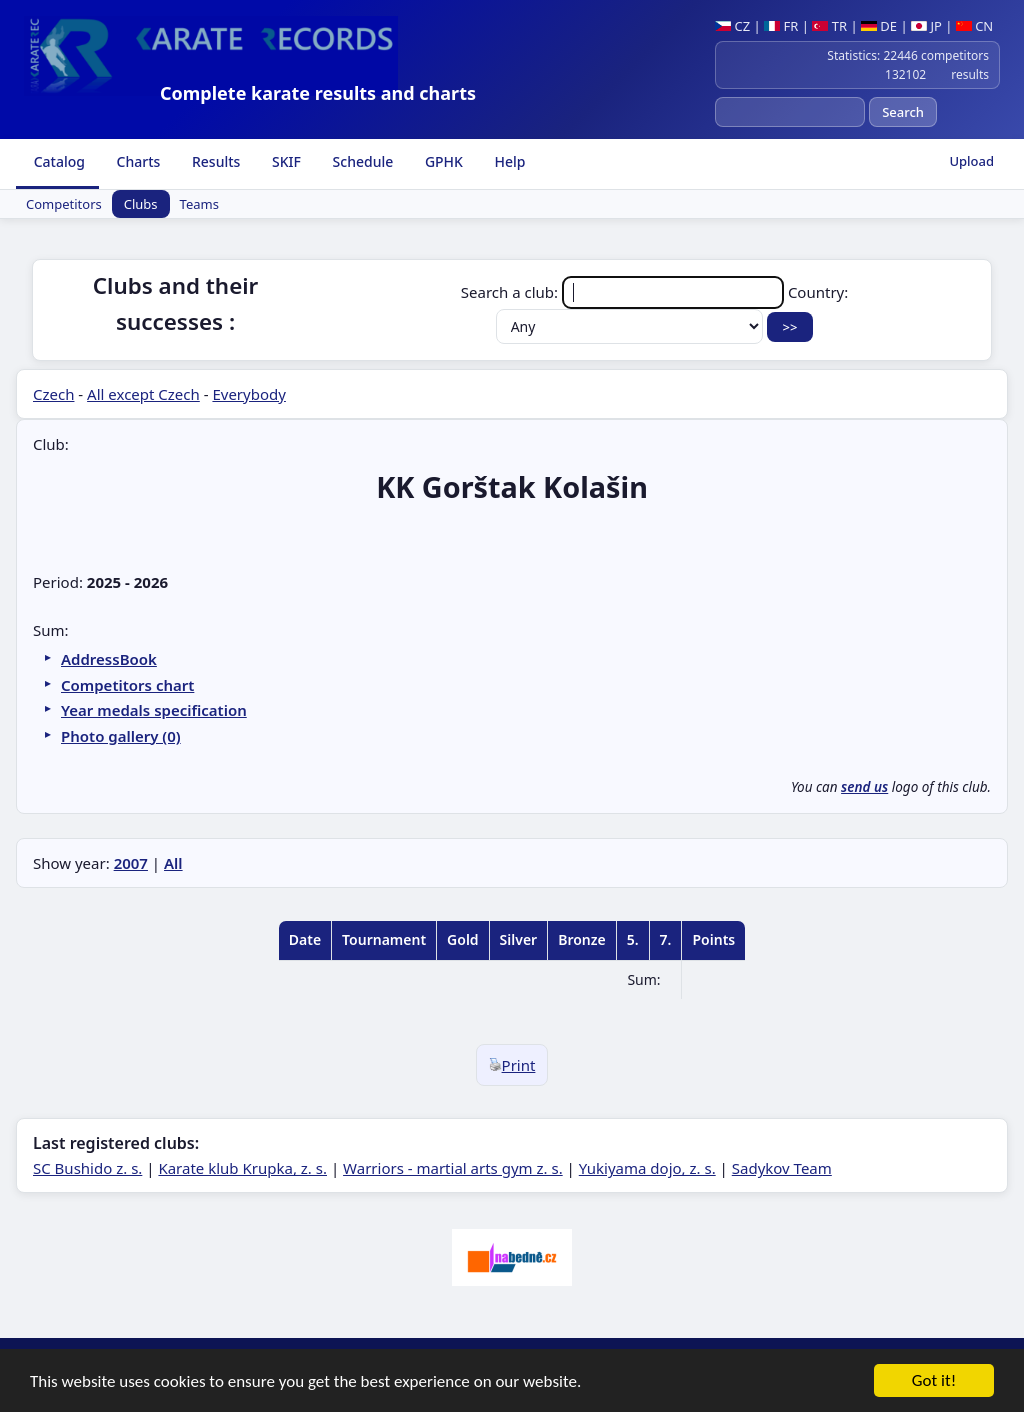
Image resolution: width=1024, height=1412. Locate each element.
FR (781, 26)
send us (864, 787)
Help (508, 161)
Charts (136, 161)
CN (974, 26)
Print (512, 1065)
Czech (53, 394)
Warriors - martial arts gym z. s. (453, 1168)
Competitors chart (127, 685)
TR (829, 26)
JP (926, 26)
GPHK (442, 161)
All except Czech (143, 394)
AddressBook (109, 659)
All (173, 863)
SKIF (284, 161)
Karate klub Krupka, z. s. (242, 1168)
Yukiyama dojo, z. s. (647, 1168)
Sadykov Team (782, 1168)
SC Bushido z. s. (87, 1168)
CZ (732, 26)
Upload (971, 161)
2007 (131, 863)
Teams (199, 204)
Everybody (248, 394)
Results (214, 161)
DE (879, 26)
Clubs (141, 204)
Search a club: (624, 292)
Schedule (361, 161)
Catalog (57, 161)
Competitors (64, 204)
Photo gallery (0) (121, 736)
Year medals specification (154, 710)
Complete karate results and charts (318, 93)
